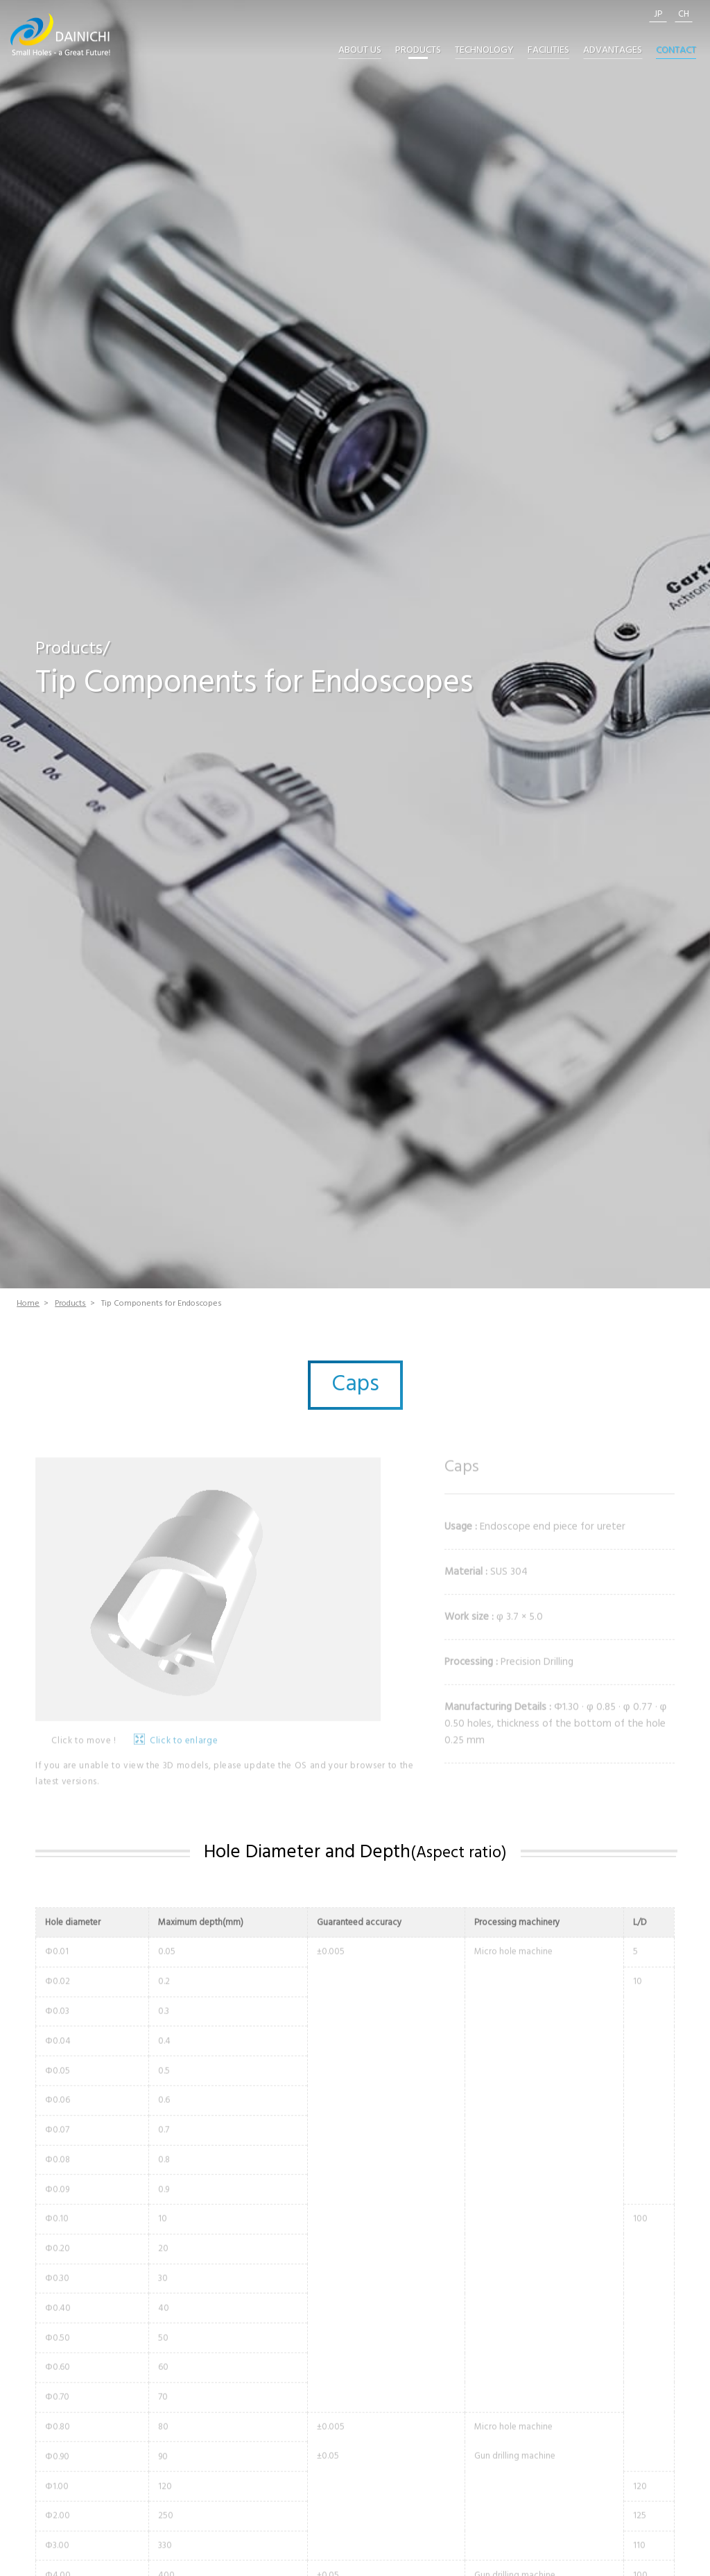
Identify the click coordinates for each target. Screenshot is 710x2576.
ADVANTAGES (612, 51)
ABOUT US (359, 51)
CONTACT (676, 51)
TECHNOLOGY (484, 51)
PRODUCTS (418, 51)
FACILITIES (548, 51)
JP (658, 15)
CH (683, 15)
